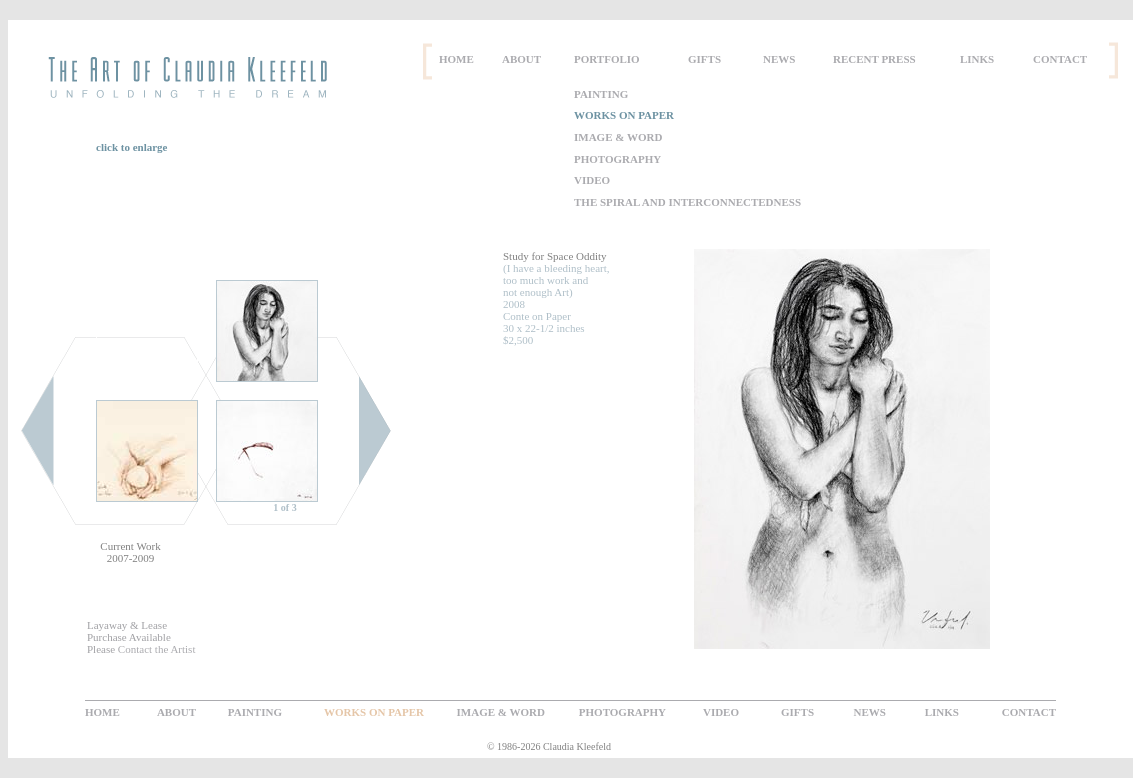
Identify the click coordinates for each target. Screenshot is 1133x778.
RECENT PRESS (874, 59)
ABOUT (521, 59)
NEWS (779, 59)
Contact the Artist (157, 649)
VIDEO (592, 180)
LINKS (977, 59)
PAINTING (601, 94)
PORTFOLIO (607, 59)
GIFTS (704, 59)
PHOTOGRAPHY (617, 159)
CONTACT (1060, 59)
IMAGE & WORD (618, 137)
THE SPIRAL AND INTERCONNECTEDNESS (687, 202)
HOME (456, 59)
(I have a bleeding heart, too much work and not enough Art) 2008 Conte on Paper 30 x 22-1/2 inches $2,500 (556, 298)
